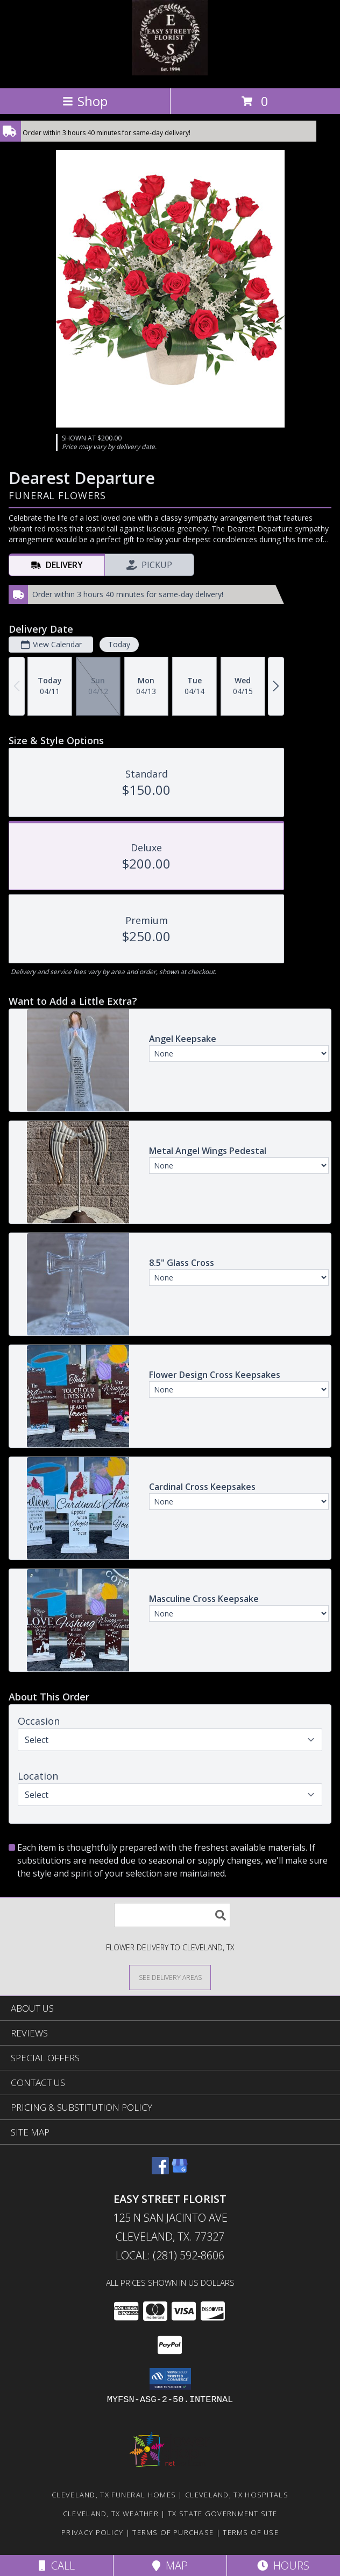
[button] (170, 2379)
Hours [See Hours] (283, 2565)
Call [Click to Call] (57, 2565)
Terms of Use (251, 2532)
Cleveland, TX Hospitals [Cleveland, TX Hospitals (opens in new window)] (236, 2495)
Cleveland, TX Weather (111, 2513)
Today (119, 644)
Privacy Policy (92, 2532)
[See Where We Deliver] (170, 1977)
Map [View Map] (170, 2565)
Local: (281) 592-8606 (170, 2255)
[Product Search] (172, 1915)
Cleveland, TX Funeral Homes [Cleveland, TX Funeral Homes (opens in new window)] (114, 2495)
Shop (85, 101)
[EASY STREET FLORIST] (170, 72)
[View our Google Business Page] (179, 2171)
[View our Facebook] (160, 2171)
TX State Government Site (222, 2513)
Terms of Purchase (173, 2532)
